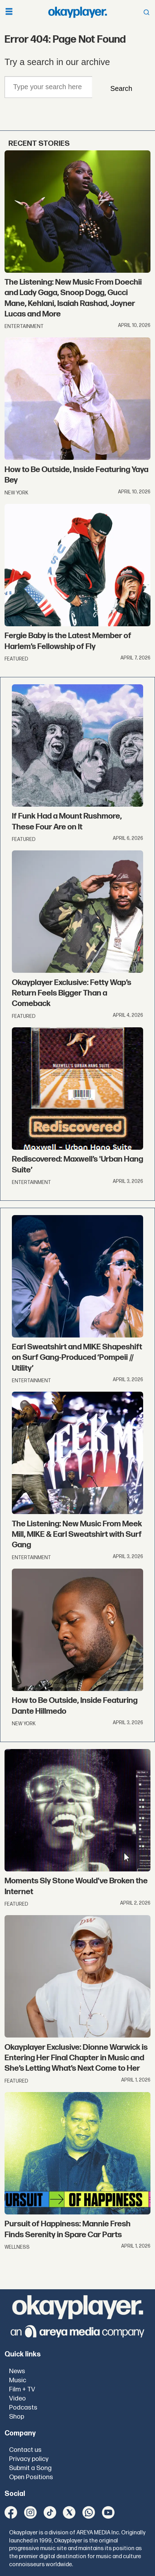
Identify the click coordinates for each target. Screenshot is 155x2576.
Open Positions (31, 2477)
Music (17, 2380)
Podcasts (23, 2408)
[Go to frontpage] (77, 12)
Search (121, 88)
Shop (16, 2417)
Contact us (25, 2450)
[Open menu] (8, 12)
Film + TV (22, 2389)
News (17, 2371)
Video (17, 2399)
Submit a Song (30, 2468)
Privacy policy (29, 2459)
